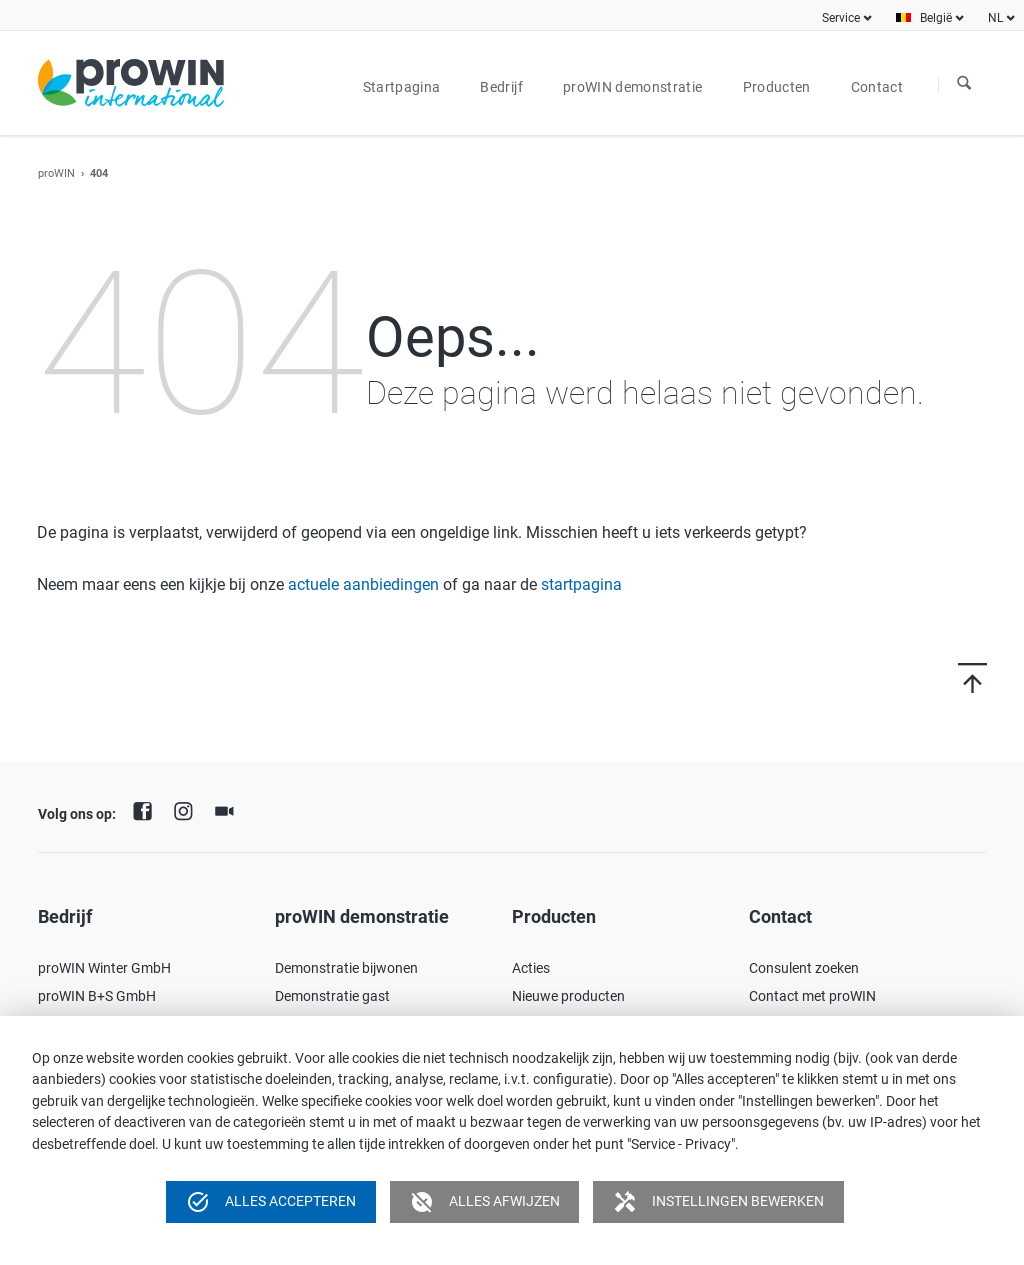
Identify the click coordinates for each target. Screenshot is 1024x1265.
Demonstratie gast (332, 996)
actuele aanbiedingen (363, 584)
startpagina (581, 584)
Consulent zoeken (804, 968)
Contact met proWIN (812, 996)
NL (995, 18)
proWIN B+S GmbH (97, 996)
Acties (531, 968)
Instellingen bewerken (718, 1202)
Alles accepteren (271, 1202)
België (936, 18)
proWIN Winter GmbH (104, 968)
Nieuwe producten (568, 996)
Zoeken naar (964, 84)
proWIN (56, 173)
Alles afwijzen (485, 1202)
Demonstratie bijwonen (346, 968)
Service (841, 18)
